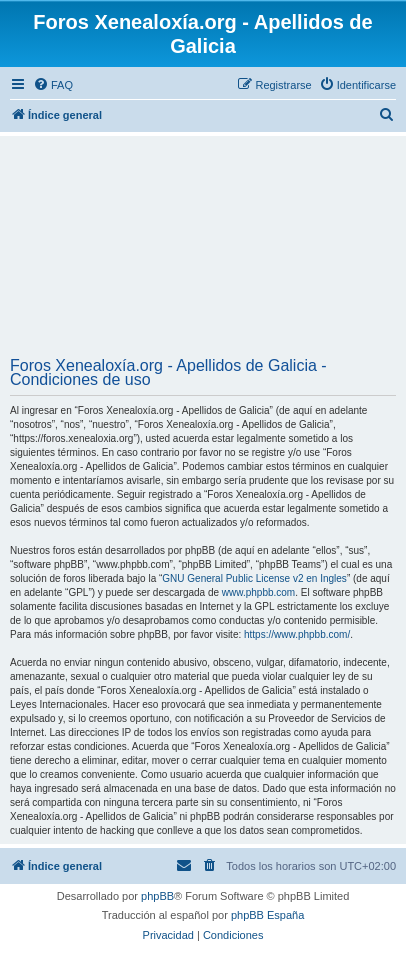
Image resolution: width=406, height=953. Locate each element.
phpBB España (267, 915)
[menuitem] (53, 85)
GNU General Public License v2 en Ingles (254, 578)
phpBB (157, 896)
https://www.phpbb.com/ (297, 634)
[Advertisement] (203, 249)
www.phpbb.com (258, 592)
